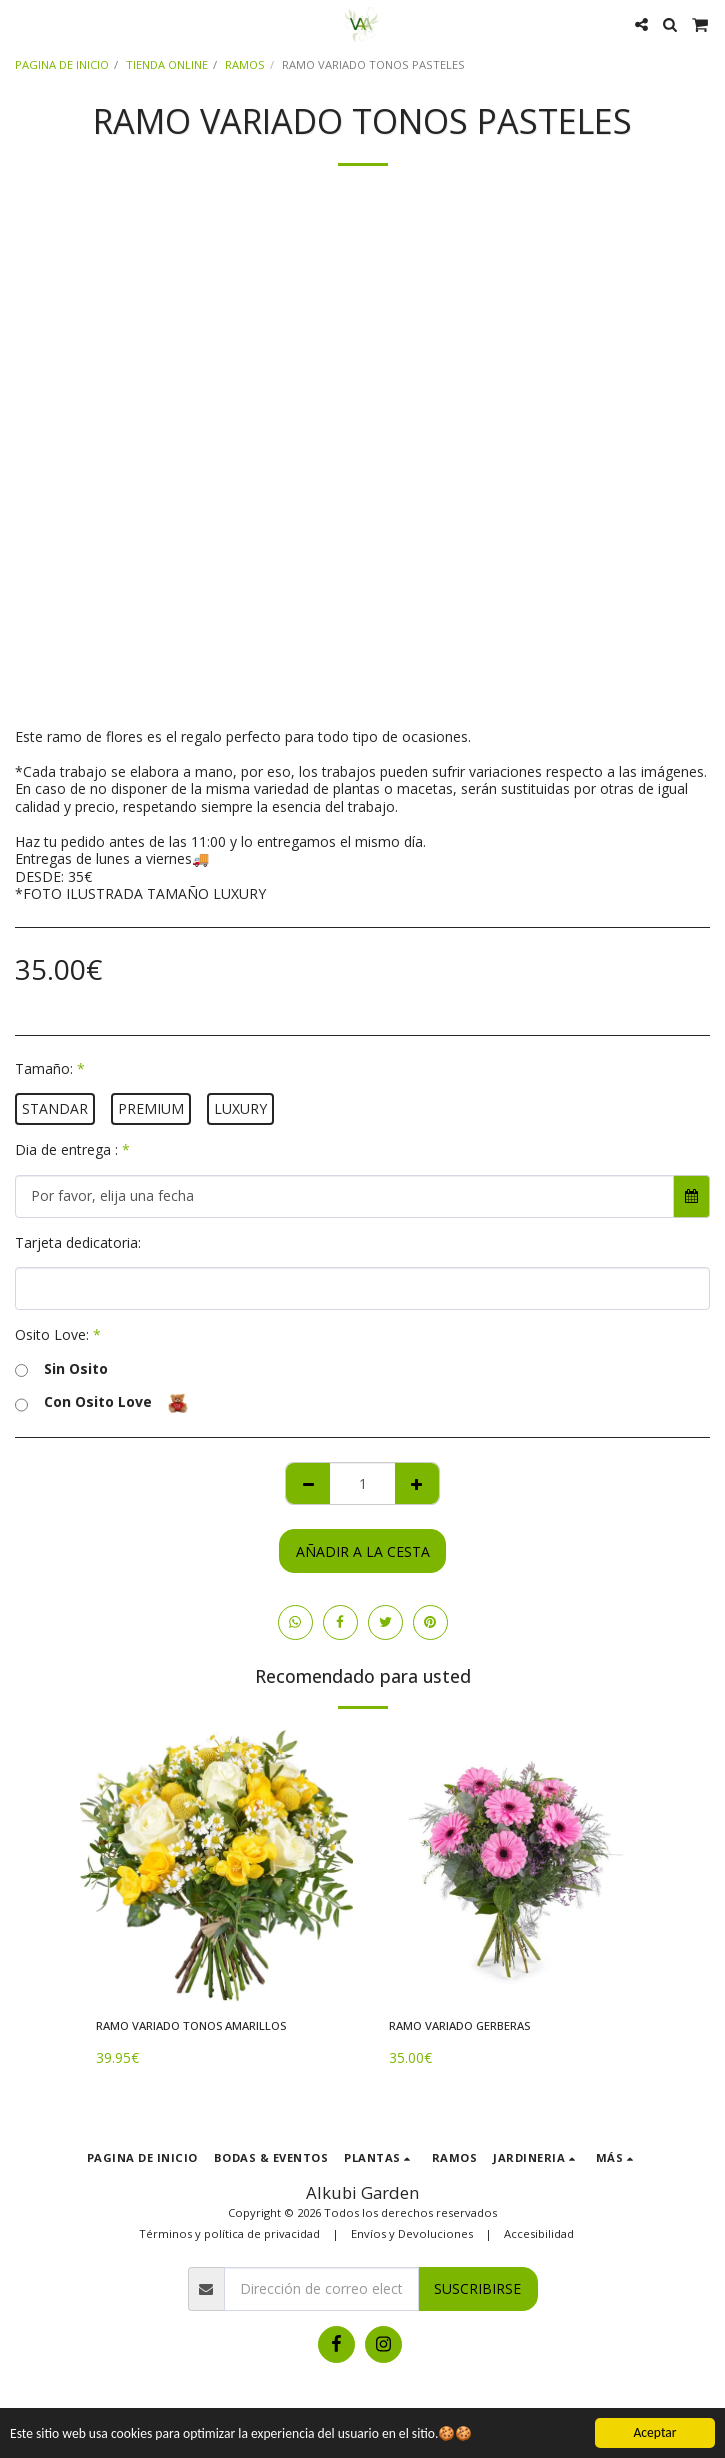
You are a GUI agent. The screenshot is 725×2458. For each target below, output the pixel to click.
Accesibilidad (539, 2233)
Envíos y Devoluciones (412, 2233)
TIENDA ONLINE (167, 64)
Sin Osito (61, 1369)
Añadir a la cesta (363, 1551)
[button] (22, 23)
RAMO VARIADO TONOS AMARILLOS (191, 2025)
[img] (216, 1865)
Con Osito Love (101, 1403)
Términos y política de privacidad (229, 2233)
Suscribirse (477, 2288)
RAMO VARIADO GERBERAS (459, 2025)
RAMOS (245, 64)
